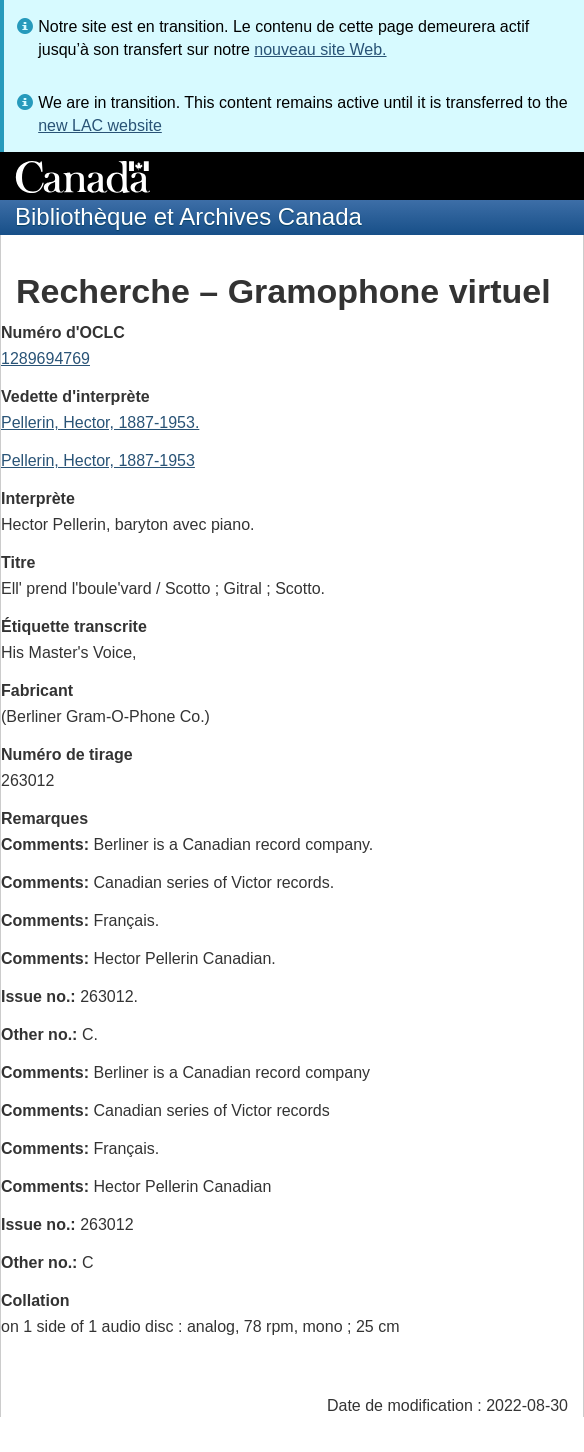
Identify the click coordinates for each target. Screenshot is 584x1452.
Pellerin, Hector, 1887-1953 (98, 460)
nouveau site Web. (320, 49)
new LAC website (100, 125)
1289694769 (45, 358)
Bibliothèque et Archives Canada (188, 216)
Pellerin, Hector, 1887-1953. (100, 422)
